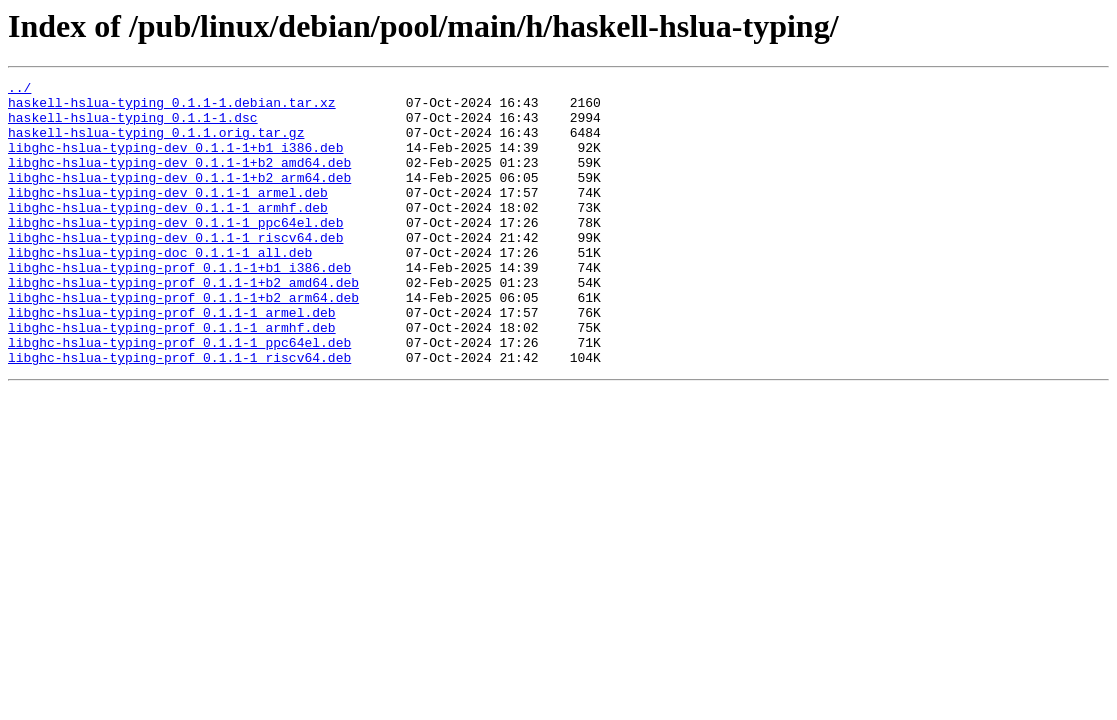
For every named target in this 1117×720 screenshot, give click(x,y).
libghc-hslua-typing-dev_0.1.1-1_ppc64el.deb (175, 252)
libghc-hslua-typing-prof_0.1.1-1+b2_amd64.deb (183, 324)
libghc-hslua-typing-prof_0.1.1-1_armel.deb (172, 360)
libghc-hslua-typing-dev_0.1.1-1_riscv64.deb (175, 270)
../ (19, 90)
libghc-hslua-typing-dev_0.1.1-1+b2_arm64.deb (179, 198)
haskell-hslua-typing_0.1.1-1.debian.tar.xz (172, 108)
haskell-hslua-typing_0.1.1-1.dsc (133, 126)
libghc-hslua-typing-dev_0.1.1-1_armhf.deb (168, 234)
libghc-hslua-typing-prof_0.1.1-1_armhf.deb (172, 378)
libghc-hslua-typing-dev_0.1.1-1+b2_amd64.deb (179, 180)
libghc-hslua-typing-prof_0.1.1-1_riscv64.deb (179, 414)
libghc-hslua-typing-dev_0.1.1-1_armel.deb (168, 216)
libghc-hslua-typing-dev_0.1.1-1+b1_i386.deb (175, 162)
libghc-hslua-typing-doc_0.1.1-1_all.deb (160, 288)
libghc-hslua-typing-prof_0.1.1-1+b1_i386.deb (179, 306)
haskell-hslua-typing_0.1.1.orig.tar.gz (156, 144)
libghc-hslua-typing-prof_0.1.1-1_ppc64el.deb (179, 396)
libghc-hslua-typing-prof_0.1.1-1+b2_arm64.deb (183, 342)
